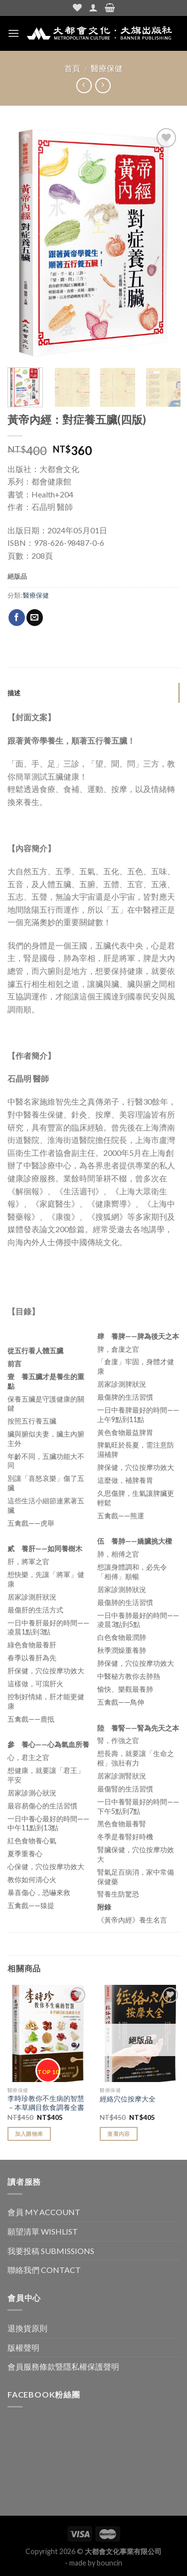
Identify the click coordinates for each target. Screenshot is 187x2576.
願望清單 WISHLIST (42, 2231)
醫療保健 (107, 68)
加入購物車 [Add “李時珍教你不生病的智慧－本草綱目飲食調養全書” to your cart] (29, 2133)
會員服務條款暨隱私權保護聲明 (63, 2366)
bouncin (109, 2563)
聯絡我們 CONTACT (44, 2269)
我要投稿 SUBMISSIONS (50, 2250)
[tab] (93, 693)
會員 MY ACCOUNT (43, 2212)
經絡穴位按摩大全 (128, 2099)
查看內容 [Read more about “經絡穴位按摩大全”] (118, 2133)
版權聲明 (23, 2347)
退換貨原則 (27, 2328)
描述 (14, 693)
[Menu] (13, 33)
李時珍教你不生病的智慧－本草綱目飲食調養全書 (45, 2102)
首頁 (72, 68)
